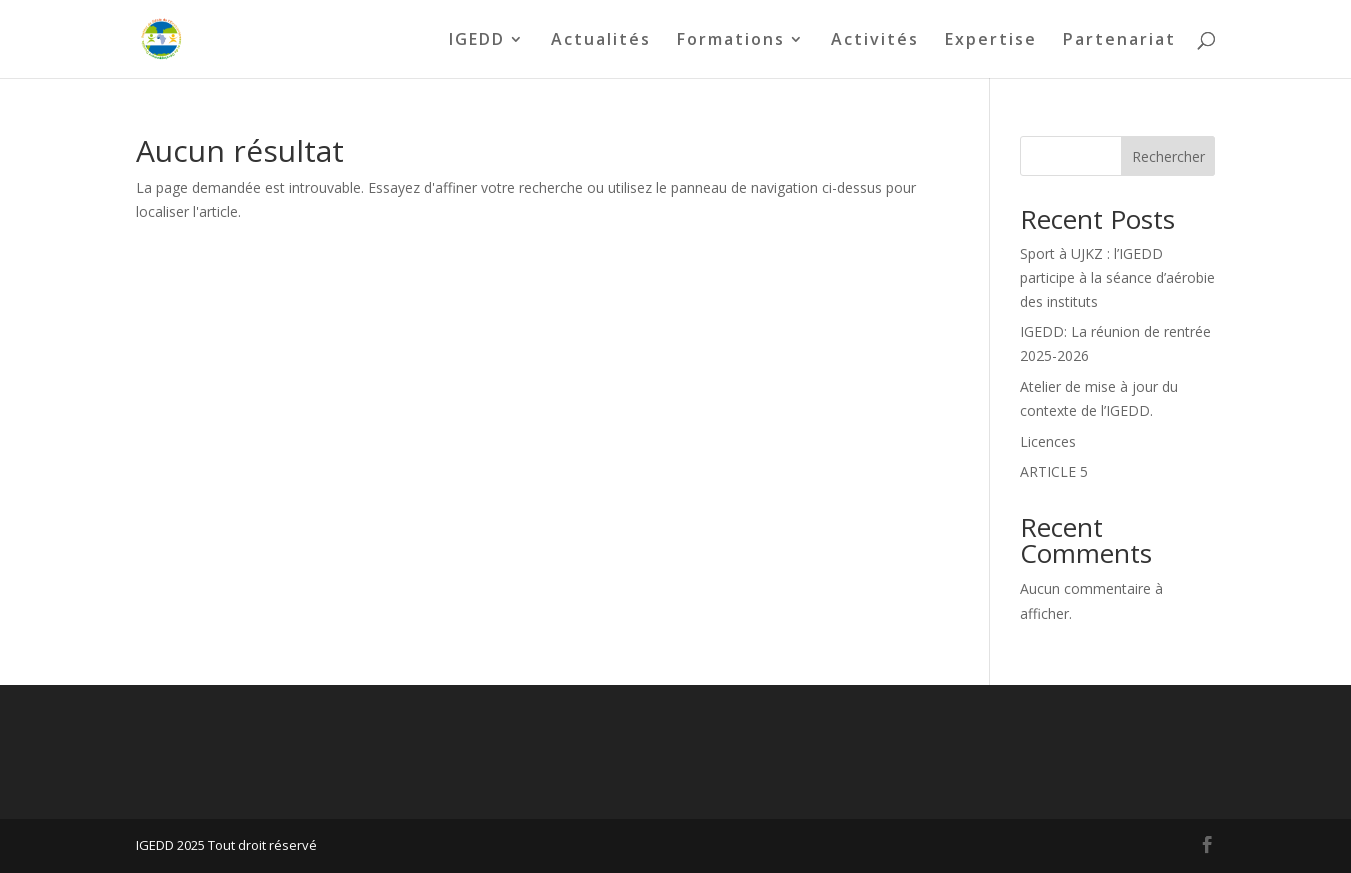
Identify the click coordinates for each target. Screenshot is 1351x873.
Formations (731, 41)
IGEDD (477, 41)
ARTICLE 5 (1054, 471)
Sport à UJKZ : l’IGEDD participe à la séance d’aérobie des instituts (1117, 277)
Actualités (601, 41)
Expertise (991, 41)
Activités (875, 41)
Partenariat (1119, 41)
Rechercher (1168, 156)
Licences (1048, 441)
